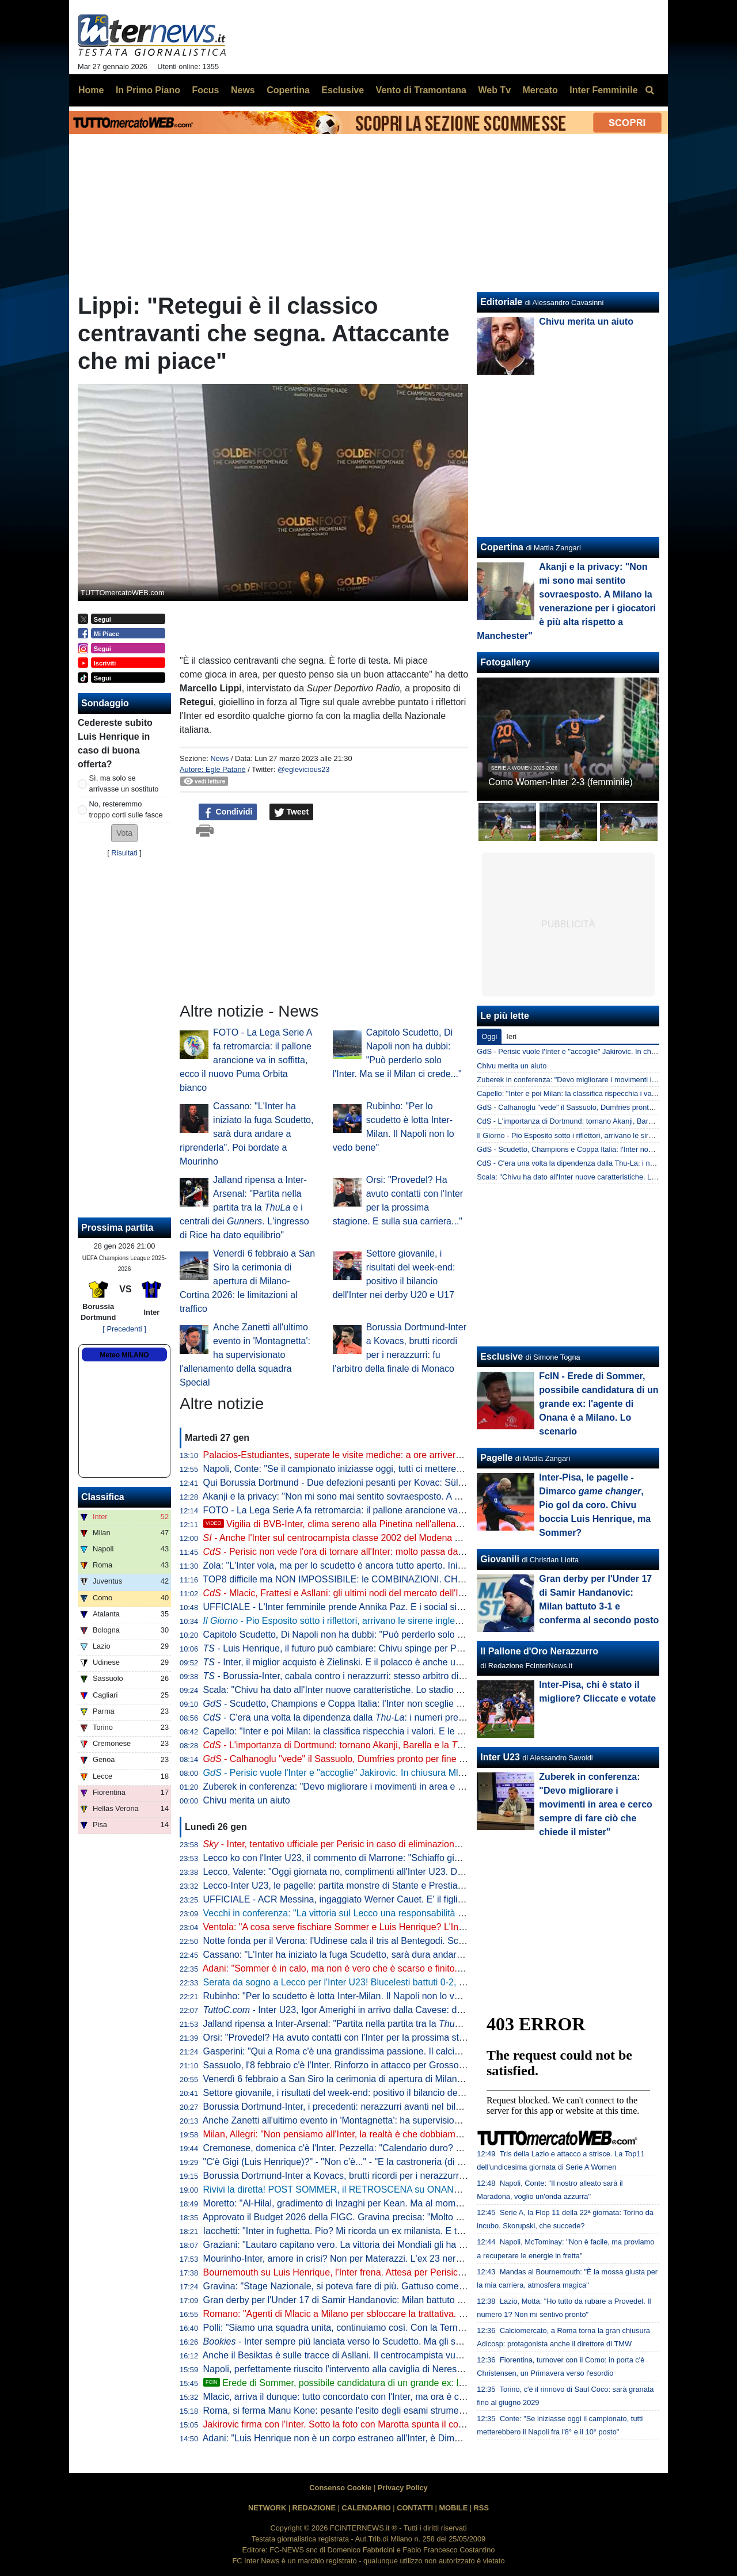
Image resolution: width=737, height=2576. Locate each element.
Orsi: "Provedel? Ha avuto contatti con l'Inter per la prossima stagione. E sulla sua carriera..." (392, 2037)
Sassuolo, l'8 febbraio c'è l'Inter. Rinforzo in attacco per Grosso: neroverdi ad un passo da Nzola (398, 2065)
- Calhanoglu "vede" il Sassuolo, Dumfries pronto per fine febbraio (347, 1759)
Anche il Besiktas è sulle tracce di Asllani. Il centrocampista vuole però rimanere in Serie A (386, 2355)
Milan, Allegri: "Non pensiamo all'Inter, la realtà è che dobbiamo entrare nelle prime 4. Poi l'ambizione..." (414, 2134)
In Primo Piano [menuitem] (148, 90)
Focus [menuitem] (205, 90)
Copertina (501, 547)
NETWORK (267, 2507)
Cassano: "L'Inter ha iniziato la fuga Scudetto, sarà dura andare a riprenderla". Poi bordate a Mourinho (246, 1133)
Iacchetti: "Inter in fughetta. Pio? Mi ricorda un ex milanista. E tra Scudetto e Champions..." (387, 2231)
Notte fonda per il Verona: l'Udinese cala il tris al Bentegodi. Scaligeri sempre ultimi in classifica (396, 1941)
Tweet (291, 812)
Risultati (124, 852)
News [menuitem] (243, 90)
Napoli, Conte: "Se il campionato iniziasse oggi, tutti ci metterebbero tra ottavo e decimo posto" (396, 1469)
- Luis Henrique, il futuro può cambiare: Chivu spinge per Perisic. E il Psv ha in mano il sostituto (404, 1648)
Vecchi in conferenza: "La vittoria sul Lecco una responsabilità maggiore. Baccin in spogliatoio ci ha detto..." (422, 1913)
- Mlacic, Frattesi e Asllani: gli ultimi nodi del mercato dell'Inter (338, 1593)
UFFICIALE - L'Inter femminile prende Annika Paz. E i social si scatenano (352, 1607)
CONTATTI (415, 2507)
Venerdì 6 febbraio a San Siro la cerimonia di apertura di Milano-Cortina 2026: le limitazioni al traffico (247, 1281)
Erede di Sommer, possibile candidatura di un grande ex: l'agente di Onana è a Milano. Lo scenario (414, 2383)
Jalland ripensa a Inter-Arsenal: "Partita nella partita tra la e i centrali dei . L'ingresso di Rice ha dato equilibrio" (244, 1207)
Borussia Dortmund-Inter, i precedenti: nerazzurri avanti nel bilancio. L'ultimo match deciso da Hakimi (409, 2106)
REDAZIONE (314, 2507)
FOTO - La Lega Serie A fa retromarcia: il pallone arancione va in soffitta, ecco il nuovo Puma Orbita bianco (245, 1060)
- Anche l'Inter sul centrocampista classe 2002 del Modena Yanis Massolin (359, 1538)
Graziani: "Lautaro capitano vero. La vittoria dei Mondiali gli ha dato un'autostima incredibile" (391, 2245)
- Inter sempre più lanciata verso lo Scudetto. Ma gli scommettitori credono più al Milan (397, 2341)
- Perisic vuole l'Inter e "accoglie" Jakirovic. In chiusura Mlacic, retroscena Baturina (381, 1773)
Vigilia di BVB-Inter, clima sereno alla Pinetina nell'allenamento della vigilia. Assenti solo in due (407, 1524)
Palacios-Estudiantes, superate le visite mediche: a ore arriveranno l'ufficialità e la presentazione (399, 1455)
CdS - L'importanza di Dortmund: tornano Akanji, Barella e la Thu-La (588, 1121)
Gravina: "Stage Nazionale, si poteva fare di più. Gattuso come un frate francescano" (376, 2286)
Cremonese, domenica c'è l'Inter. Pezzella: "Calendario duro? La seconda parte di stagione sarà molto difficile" (428, 2148)
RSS (481, 2507)
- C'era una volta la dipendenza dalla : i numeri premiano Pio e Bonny (369, 1717)
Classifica (102, 1497)
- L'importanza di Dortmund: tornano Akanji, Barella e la (342, 1745)
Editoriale (501, 302)
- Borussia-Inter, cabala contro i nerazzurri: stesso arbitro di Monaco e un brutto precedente (396, 1676)
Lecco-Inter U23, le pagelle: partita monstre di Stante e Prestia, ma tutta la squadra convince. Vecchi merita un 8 (432, 1885)
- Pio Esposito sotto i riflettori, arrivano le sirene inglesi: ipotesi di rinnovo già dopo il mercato (410, 1621)
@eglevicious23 (304, 769)
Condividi (228, 812)
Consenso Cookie (340, 2487)
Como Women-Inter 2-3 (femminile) (560, 782)
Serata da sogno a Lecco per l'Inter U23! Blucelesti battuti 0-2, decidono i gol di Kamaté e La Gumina (409, 1982)
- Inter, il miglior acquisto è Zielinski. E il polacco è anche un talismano (353, 1662)
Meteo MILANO (124, 1355)
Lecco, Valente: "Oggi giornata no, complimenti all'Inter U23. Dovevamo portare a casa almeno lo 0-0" (410, 1872)
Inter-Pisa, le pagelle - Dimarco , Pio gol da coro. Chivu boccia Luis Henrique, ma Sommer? (595, 1505)
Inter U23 (499, 1757)
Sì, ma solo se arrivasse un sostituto (124, 783)
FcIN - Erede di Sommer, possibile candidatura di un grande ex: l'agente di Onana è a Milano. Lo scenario (598, 1403)
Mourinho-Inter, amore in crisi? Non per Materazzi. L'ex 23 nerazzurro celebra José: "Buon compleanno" (415, 2258)
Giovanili (499, 1559)
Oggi (489, 1036)
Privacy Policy (403, 2487)
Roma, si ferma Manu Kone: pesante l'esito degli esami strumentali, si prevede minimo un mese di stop (413, 2410)
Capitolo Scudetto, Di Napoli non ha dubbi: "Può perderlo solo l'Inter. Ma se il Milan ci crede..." (394, 1634)
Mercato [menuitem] (539, 90)
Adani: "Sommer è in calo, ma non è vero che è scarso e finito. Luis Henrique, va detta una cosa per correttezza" (432, 1968)
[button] (124, 833)
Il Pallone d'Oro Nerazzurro (539, 1651)
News (219, 758)
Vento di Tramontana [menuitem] (421, 90)
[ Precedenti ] (124, 1329)
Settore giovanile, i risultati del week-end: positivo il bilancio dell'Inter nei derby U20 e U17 (386, 2093)
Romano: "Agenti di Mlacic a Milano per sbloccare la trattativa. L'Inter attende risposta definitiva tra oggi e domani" (435, 2314)
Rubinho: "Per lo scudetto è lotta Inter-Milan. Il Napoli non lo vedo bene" (349, 1996)
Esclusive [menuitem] (342, 90)
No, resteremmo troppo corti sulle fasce (126, 809)
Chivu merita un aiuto (246, 1800)
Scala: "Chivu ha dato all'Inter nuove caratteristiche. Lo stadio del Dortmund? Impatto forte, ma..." (401, 1690)
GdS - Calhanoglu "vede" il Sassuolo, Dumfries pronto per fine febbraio (592, 1107)
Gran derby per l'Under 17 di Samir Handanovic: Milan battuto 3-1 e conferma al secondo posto (397, 2300)
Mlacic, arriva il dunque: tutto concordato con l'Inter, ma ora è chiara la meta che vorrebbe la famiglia (408, 2397)
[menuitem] (649, 90)
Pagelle (496, 1458)
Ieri (511, 1036)
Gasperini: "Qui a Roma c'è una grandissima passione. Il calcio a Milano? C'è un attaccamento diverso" (414, 2051)
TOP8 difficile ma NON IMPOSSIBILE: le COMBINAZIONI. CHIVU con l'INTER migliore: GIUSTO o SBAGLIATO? (434, 1579)
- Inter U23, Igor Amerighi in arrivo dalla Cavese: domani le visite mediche (378, 2010)
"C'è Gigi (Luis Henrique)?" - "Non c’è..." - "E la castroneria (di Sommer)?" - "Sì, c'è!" (374, 2162)
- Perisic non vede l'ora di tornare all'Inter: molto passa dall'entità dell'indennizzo (376, 1552)
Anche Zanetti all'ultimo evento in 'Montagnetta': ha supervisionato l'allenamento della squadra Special (245, 1354)
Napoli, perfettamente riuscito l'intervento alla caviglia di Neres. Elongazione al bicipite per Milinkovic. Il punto (425, 2369)
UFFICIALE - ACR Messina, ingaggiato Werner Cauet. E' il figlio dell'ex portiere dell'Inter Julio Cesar (407, 1899)
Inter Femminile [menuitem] (603, 90)
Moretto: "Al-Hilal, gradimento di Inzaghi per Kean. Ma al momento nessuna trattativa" (377, 2203)
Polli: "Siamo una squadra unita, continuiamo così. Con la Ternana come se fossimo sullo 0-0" (394, 2328)
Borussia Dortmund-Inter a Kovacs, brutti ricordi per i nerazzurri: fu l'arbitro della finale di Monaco (400, 2176)
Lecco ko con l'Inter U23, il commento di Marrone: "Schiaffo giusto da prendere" (365, 1858)
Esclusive (501, 1356)
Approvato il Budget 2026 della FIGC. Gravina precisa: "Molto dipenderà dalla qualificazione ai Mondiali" (415, 2217)
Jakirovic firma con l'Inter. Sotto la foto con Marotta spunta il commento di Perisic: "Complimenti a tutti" (411, 2424)
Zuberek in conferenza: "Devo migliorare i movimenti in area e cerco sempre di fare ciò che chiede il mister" (422, 1786)
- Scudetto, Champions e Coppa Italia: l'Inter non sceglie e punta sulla (381, 1704)
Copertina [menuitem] (288, 90)
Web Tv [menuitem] (494, 90)
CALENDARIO (365, 2507)
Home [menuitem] (91, 90)
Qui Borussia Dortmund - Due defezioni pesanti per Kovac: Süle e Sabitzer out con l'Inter (384, 1482)
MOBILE (453, 2507)
